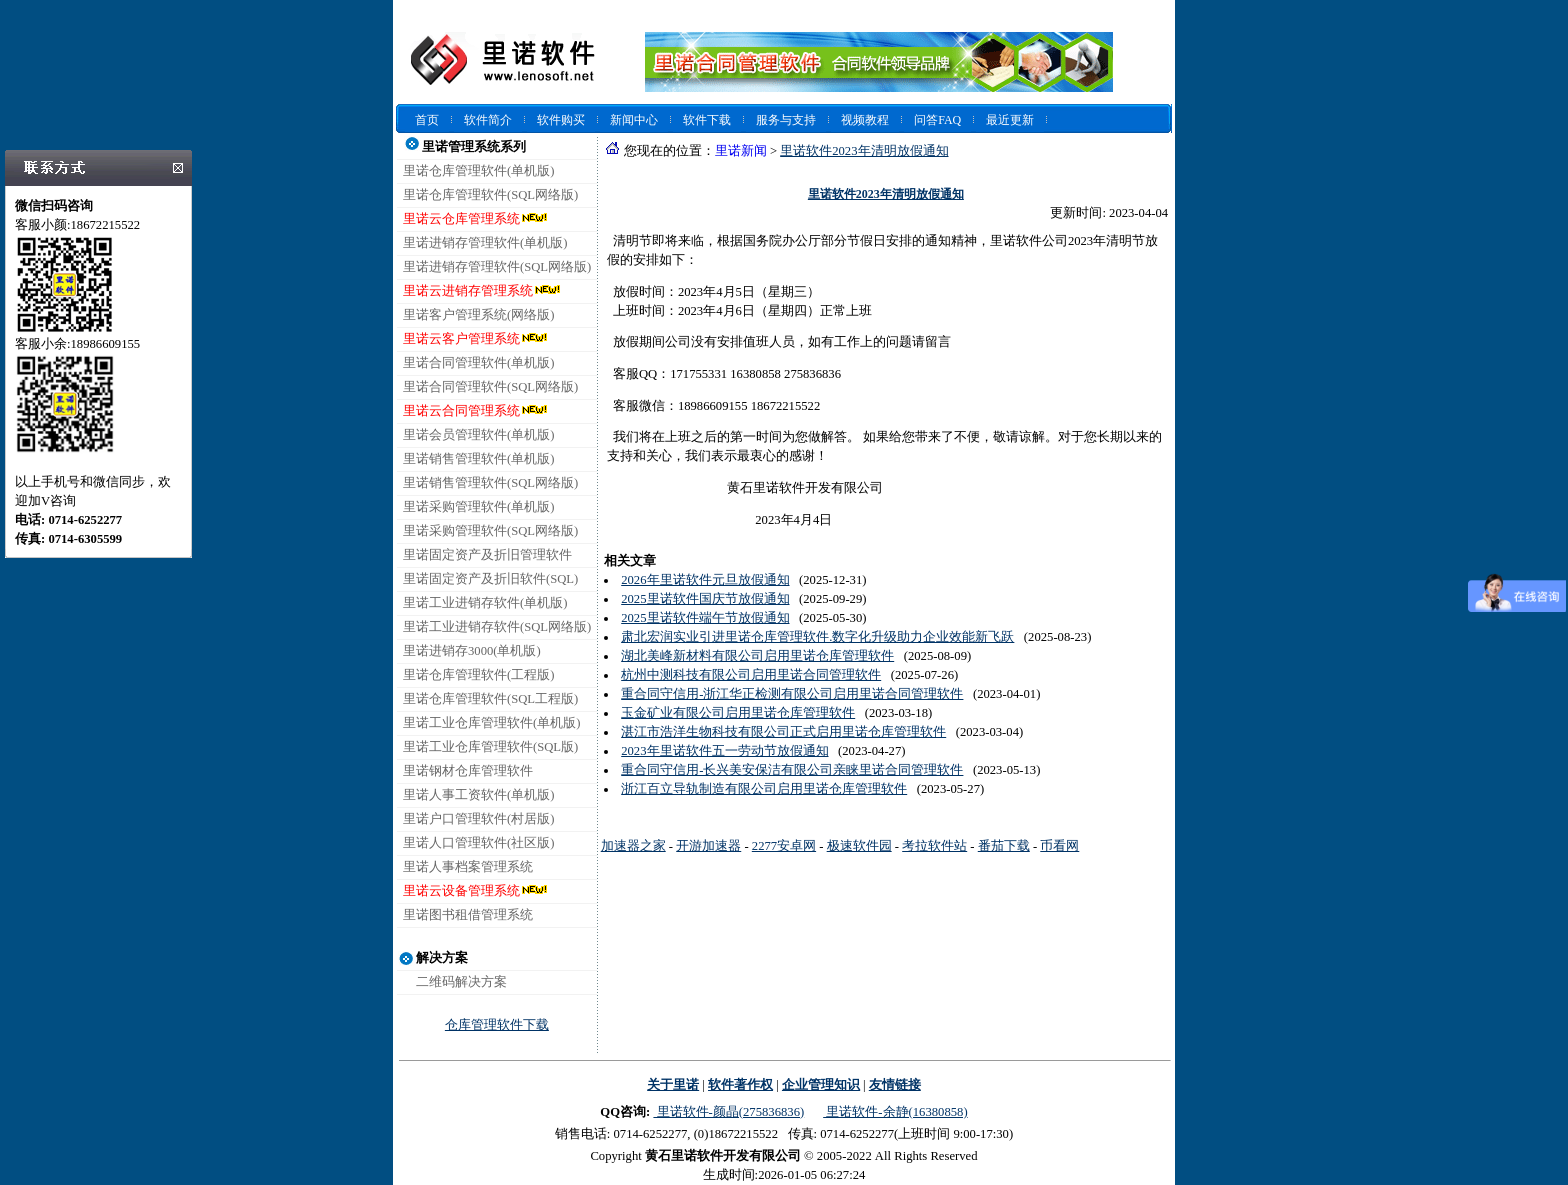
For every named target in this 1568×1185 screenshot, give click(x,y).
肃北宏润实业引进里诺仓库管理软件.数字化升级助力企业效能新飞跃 (817, 637)
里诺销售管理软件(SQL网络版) (490, 483)
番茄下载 (1004, 846)
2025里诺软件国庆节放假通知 (705, 599)
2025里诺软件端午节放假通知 (705, 618)
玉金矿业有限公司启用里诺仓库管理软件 (738, 713)
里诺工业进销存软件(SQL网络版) (497, 627)
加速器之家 (633, 846)
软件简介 (488, 120)
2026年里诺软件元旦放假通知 (705, 580)
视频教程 (865, 120)
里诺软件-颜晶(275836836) (728, 1112)
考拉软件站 (934, 846)
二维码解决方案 (461, 982)
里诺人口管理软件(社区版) (478, 843)
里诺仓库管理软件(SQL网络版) (490, 195)
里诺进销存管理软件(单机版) (485, 243)
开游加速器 (708, 846)
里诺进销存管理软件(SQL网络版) (497, 267)
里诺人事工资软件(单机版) (478, 795)
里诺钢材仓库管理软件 (468, 771)
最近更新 (1010, 120)
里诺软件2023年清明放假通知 (864, 151)
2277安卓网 (784, 846)
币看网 (1059, 846)
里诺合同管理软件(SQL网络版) (490, 387)
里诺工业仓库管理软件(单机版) (491, 723)
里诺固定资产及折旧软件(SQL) (490, 579)
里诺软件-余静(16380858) (895, 1112)
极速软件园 (859, 846)
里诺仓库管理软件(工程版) (478, 675)
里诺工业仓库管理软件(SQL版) (490, 747)
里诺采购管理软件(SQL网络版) (490, 531)
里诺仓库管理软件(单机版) (478, 171)
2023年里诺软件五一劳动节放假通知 (724, 751)
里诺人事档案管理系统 (468, 867)
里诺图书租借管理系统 (468, 915)
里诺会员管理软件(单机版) (478, 435)
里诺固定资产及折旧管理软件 (487, 555)
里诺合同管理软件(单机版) (478, 363)
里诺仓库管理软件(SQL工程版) (490, 699)
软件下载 (707, 120)
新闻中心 (634, 120)
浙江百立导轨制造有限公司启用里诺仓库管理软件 (764, 789)
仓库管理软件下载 (497, 1025)
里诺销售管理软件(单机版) (478, 459)
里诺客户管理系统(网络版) (478, 315)
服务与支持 (786, 120)
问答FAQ (937, 120)
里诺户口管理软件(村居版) (478, 819)
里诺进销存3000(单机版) (472, 651)
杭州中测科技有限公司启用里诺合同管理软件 (751, 675)
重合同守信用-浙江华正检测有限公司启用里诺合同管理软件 (792, 694)
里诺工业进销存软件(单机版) (485, 603)
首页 (427, 120)
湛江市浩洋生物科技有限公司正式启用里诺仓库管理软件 (783, 732)
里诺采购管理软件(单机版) (478, 507)
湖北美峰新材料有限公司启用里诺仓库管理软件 (757, 656)
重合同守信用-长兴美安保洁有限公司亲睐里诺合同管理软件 (792, 770)
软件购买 (561, 120)
